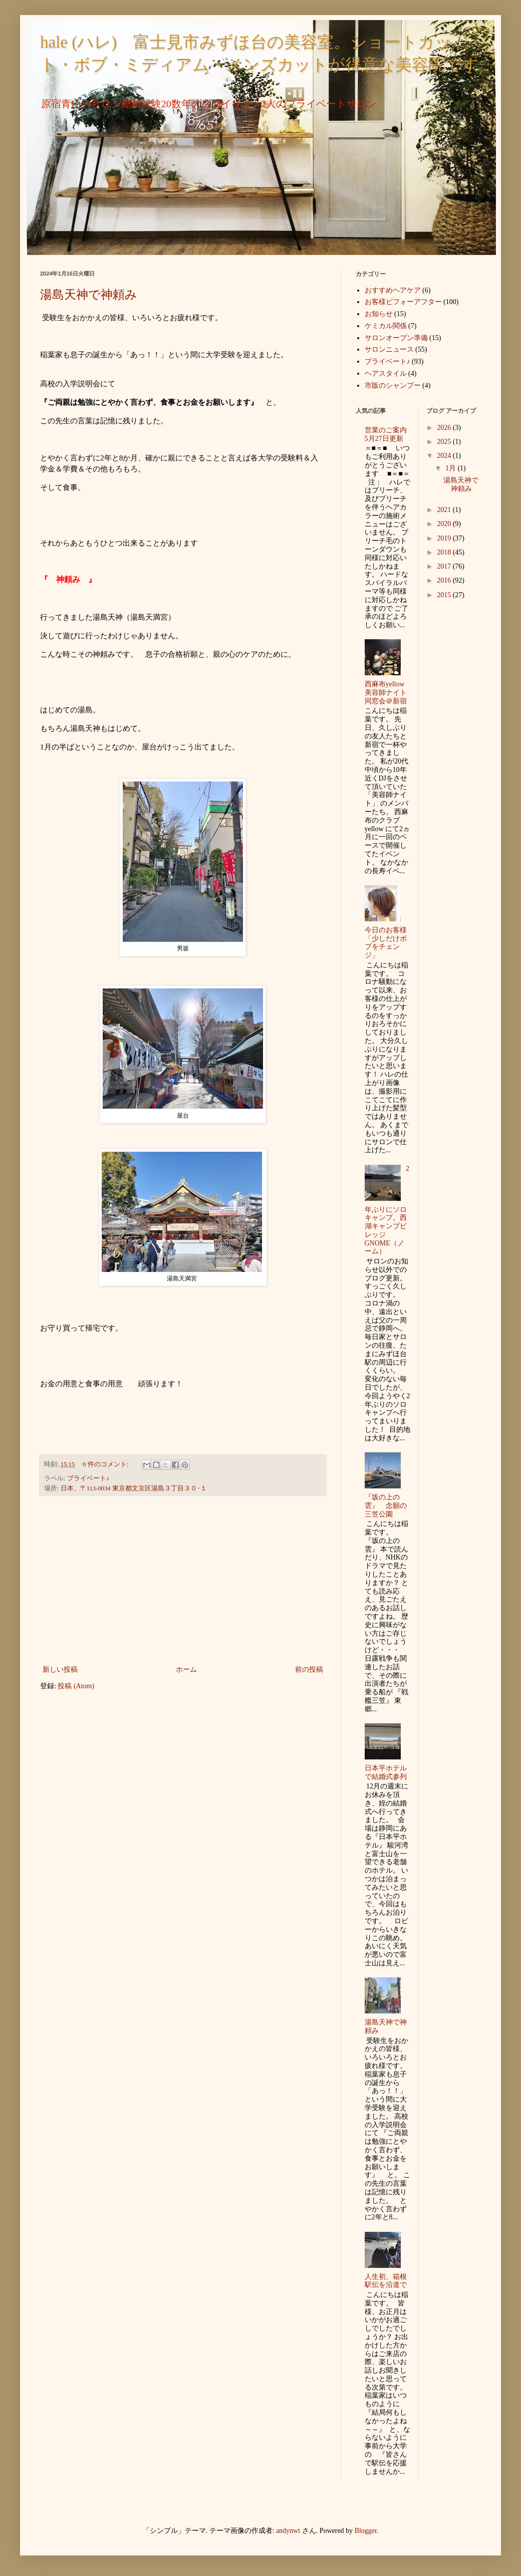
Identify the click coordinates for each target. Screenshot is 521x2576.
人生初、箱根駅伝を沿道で (386, 2281)
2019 (445, 538)
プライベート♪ (88, 1478)
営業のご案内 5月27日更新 (389, 434)
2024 (445, 455)
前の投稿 (309, 1669)
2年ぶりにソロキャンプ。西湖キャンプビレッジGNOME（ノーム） (387, 1210)
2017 (445, 566)
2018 (445, 552)
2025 (445, 441)
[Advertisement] (183, 1580)
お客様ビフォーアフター (403, 302)
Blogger (366, 2530)
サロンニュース (389, 349)
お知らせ (379, 314)
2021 (445, 509)
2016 (445, 580)
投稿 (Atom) (76, 1686)
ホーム (186, 1669)
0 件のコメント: (106, 1464)
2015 (445, 595)
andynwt (288, 2530)
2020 (445, 524)
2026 (445, 427)
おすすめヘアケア (393, 290)
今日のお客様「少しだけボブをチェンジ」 (386, 942)
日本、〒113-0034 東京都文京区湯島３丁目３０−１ (134, 1488)
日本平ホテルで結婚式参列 (386, 1772)
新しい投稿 (60, 1669)
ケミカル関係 (386, 326)
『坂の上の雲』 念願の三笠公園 (386, 1505)
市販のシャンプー (393, 385)
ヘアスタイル (386, 373)
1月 (451, 468)
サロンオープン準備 (396, 338)
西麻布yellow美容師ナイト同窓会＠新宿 (386, 692)
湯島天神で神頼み (88, 294)
